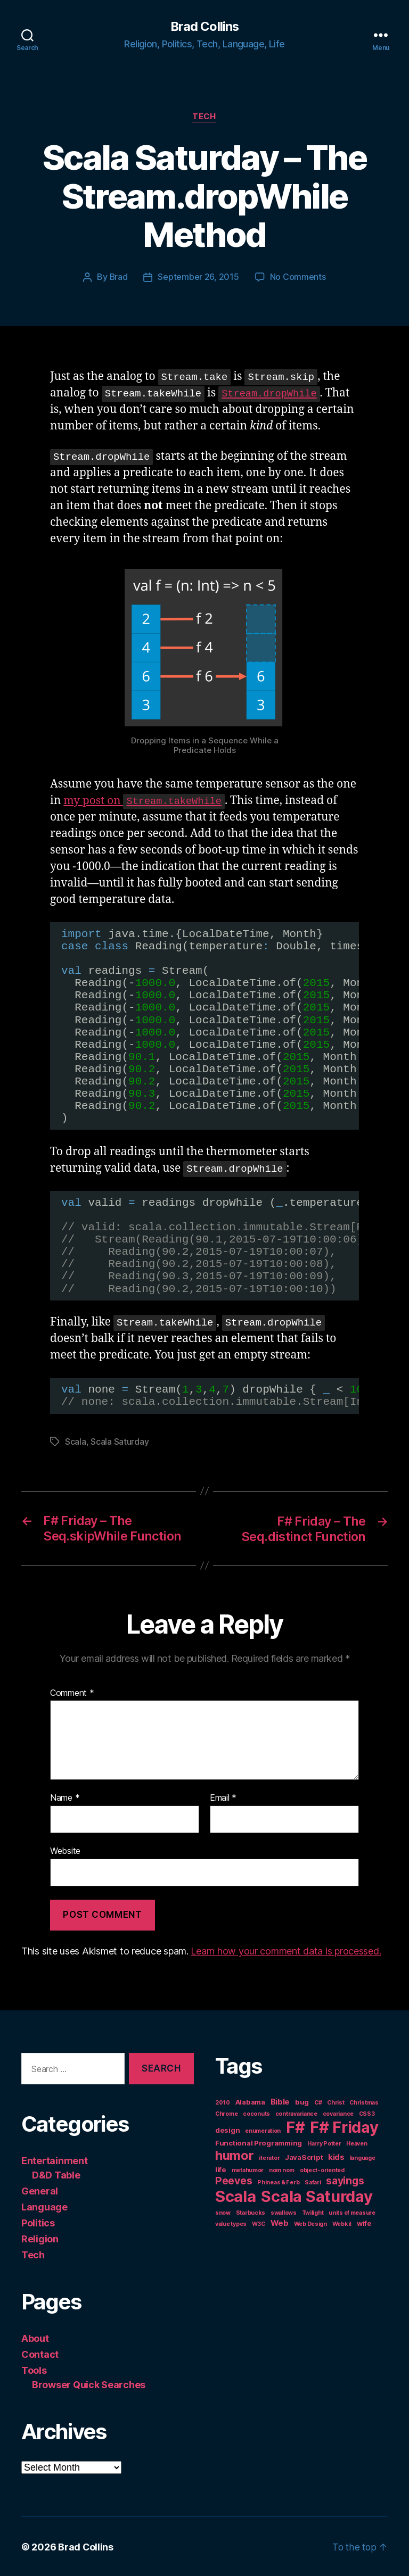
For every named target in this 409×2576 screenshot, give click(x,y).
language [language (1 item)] (362, 2157)
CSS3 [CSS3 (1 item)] (367, 2113)
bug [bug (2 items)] (302, 2101)
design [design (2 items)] (227, 2129)
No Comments (298, 277)
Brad (118, 277)
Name (64, 1797)
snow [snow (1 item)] (223, 2212)
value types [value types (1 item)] (231, 2223)
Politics (38, 2221)
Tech (204, 117)
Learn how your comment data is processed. (286, 1950)
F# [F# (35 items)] (295, 2126)
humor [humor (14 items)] (234, 2155)
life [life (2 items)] (220, 2169)
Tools (34, 2369)
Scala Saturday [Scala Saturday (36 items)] (316, 2195)
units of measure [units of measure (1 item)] (352, 2212)
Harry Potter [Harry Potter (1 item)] (324, 2143)
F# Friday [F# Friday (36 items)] (344, 2126)
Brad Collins (204, 26)
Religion (40, 2237)
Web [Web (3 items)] (280, 2222)
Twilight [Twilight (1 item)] (313, 2212)
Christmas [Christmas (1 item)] (364, 2102)
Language (44, 2205)
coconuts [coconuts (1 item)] (256, 2113)
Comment (72, 1692)
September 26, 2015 (198, 277)
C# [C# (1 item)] (318, 2102)
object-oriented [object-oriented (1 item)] (322, 2169)
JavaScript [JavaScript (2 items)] (304, 2156)
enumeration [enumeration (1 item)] (263, 2130)
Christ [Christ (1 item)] (335, 2102)
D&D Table (56, 2174)
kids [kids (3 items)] (336, 2156)
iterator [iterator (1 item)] (269, 2157)
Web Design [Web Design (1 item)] (310, 2223)
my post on (145, 800)
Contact (40, 2353)
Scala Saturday (120, 1441)
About (35, 2337)
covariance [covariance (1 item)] (338, 2113)
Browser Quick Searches (88, 2383)
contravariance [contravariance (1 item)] (296, 2113)
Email (223, 1797)
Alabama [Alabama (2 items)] (250, 2101)
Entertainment (54, 2159)
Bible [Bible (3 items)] (280, 2101)
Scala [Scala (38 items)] (235, 2195)
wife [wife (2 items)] (364, 2222)
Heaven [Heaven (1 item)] (356, 2143)
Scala (75, 1441)
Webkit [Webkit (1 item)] (341, 2223)
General (39, 2190)
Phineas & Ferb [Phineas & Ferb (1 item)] (278, 2182)
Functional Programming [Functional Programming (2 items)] (258, 2142)
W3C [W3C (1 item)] (258, 2223)
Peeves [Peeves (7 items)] (233, 2180)
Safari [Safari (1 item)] (313, 2182)
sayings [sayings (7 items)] (345, 2180)
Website (65, 1849)
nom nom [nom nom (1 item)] (282, 2169)
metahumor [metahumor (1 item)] (248, 2169)
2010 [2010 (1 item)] (222, 2102)
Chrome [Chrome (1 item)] (226, 2113)
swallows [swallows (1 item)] (284, 2212)
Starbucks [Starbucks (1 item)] (251, 2212)
